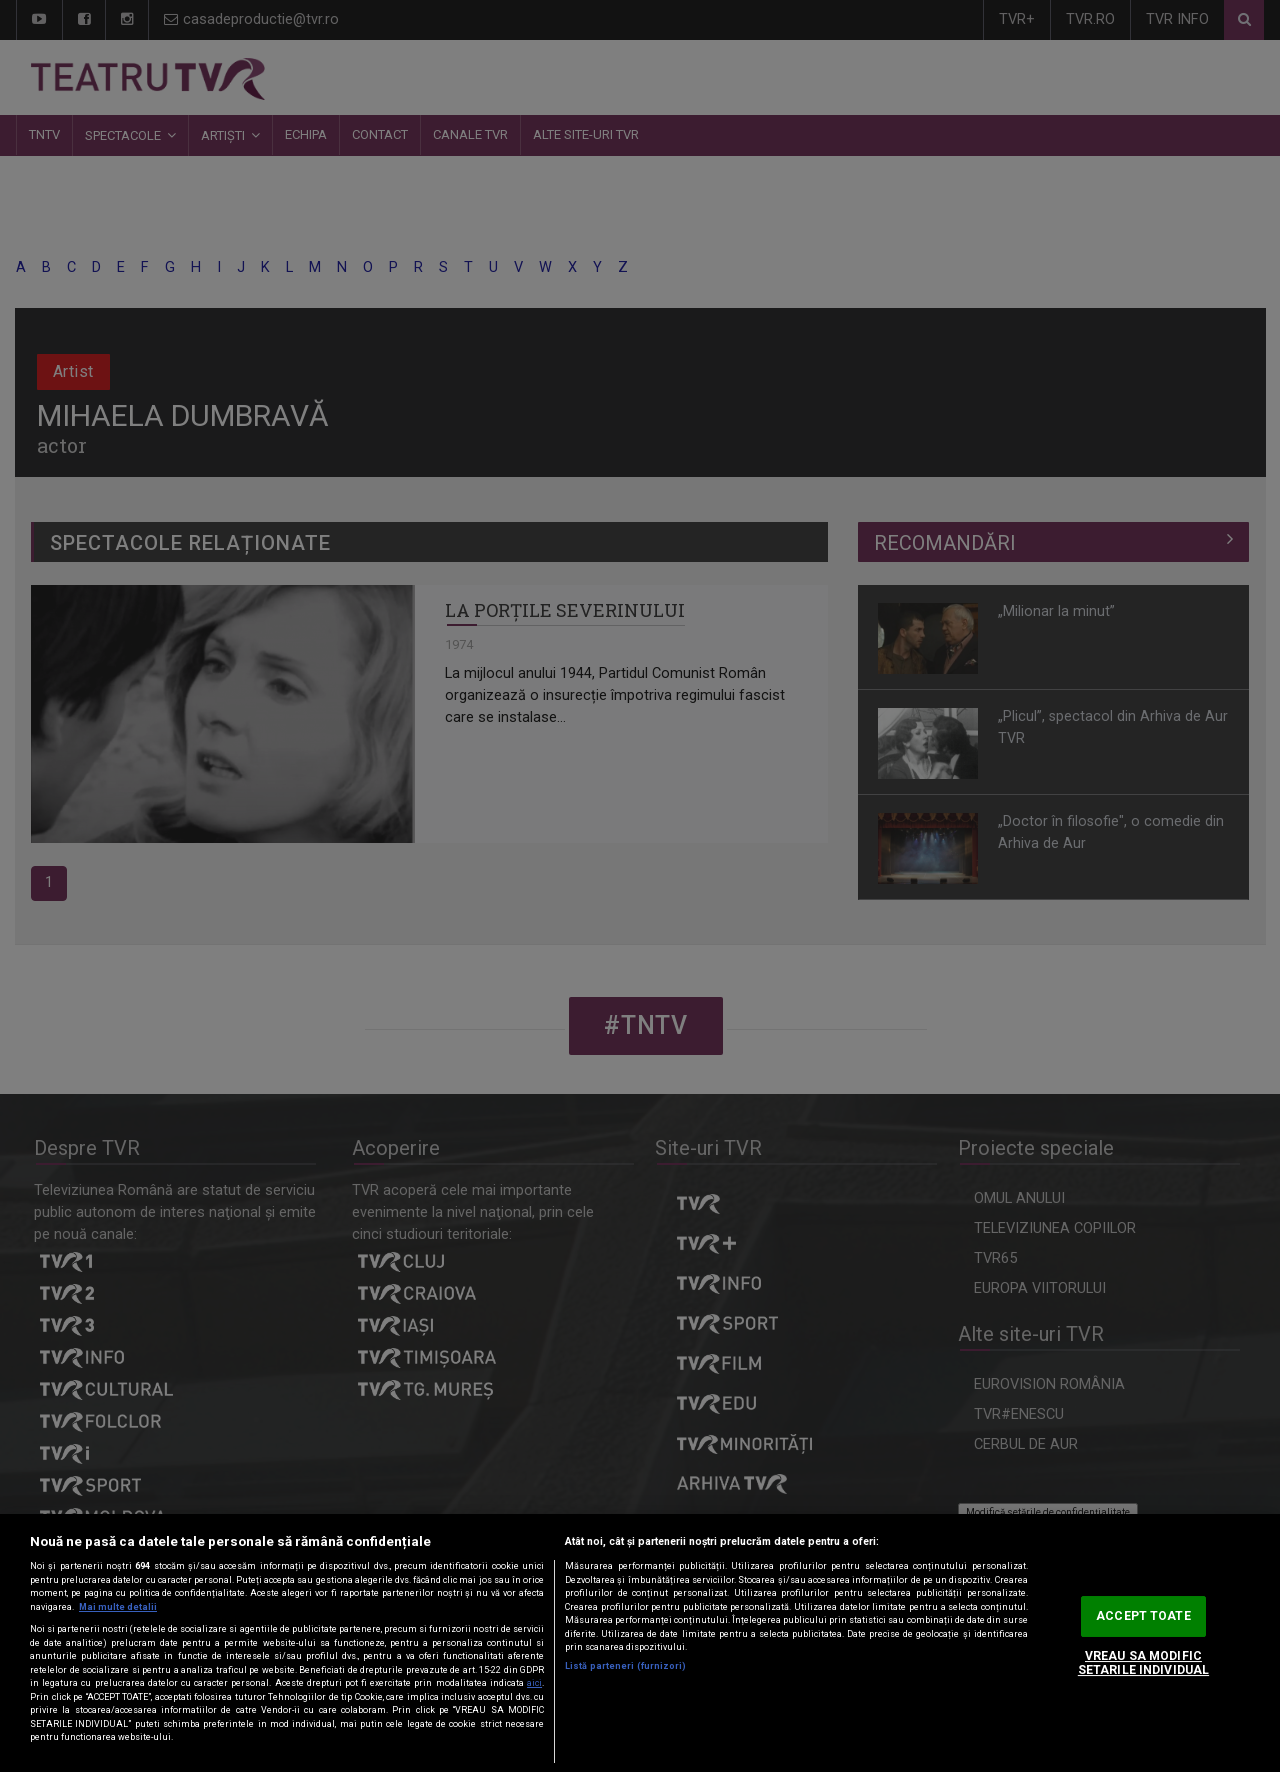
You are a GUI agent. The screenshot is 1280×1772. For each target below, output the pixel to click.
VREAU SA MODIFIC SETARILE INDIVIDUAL (1143, 1663)
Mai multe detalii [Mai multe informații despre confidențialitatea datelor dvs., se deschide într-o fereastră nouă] (118, 1607)
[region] (640, 1643)
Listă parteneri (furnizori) (625, 1666)
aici (534, 1683)
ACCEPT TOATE (1143, 1616)
